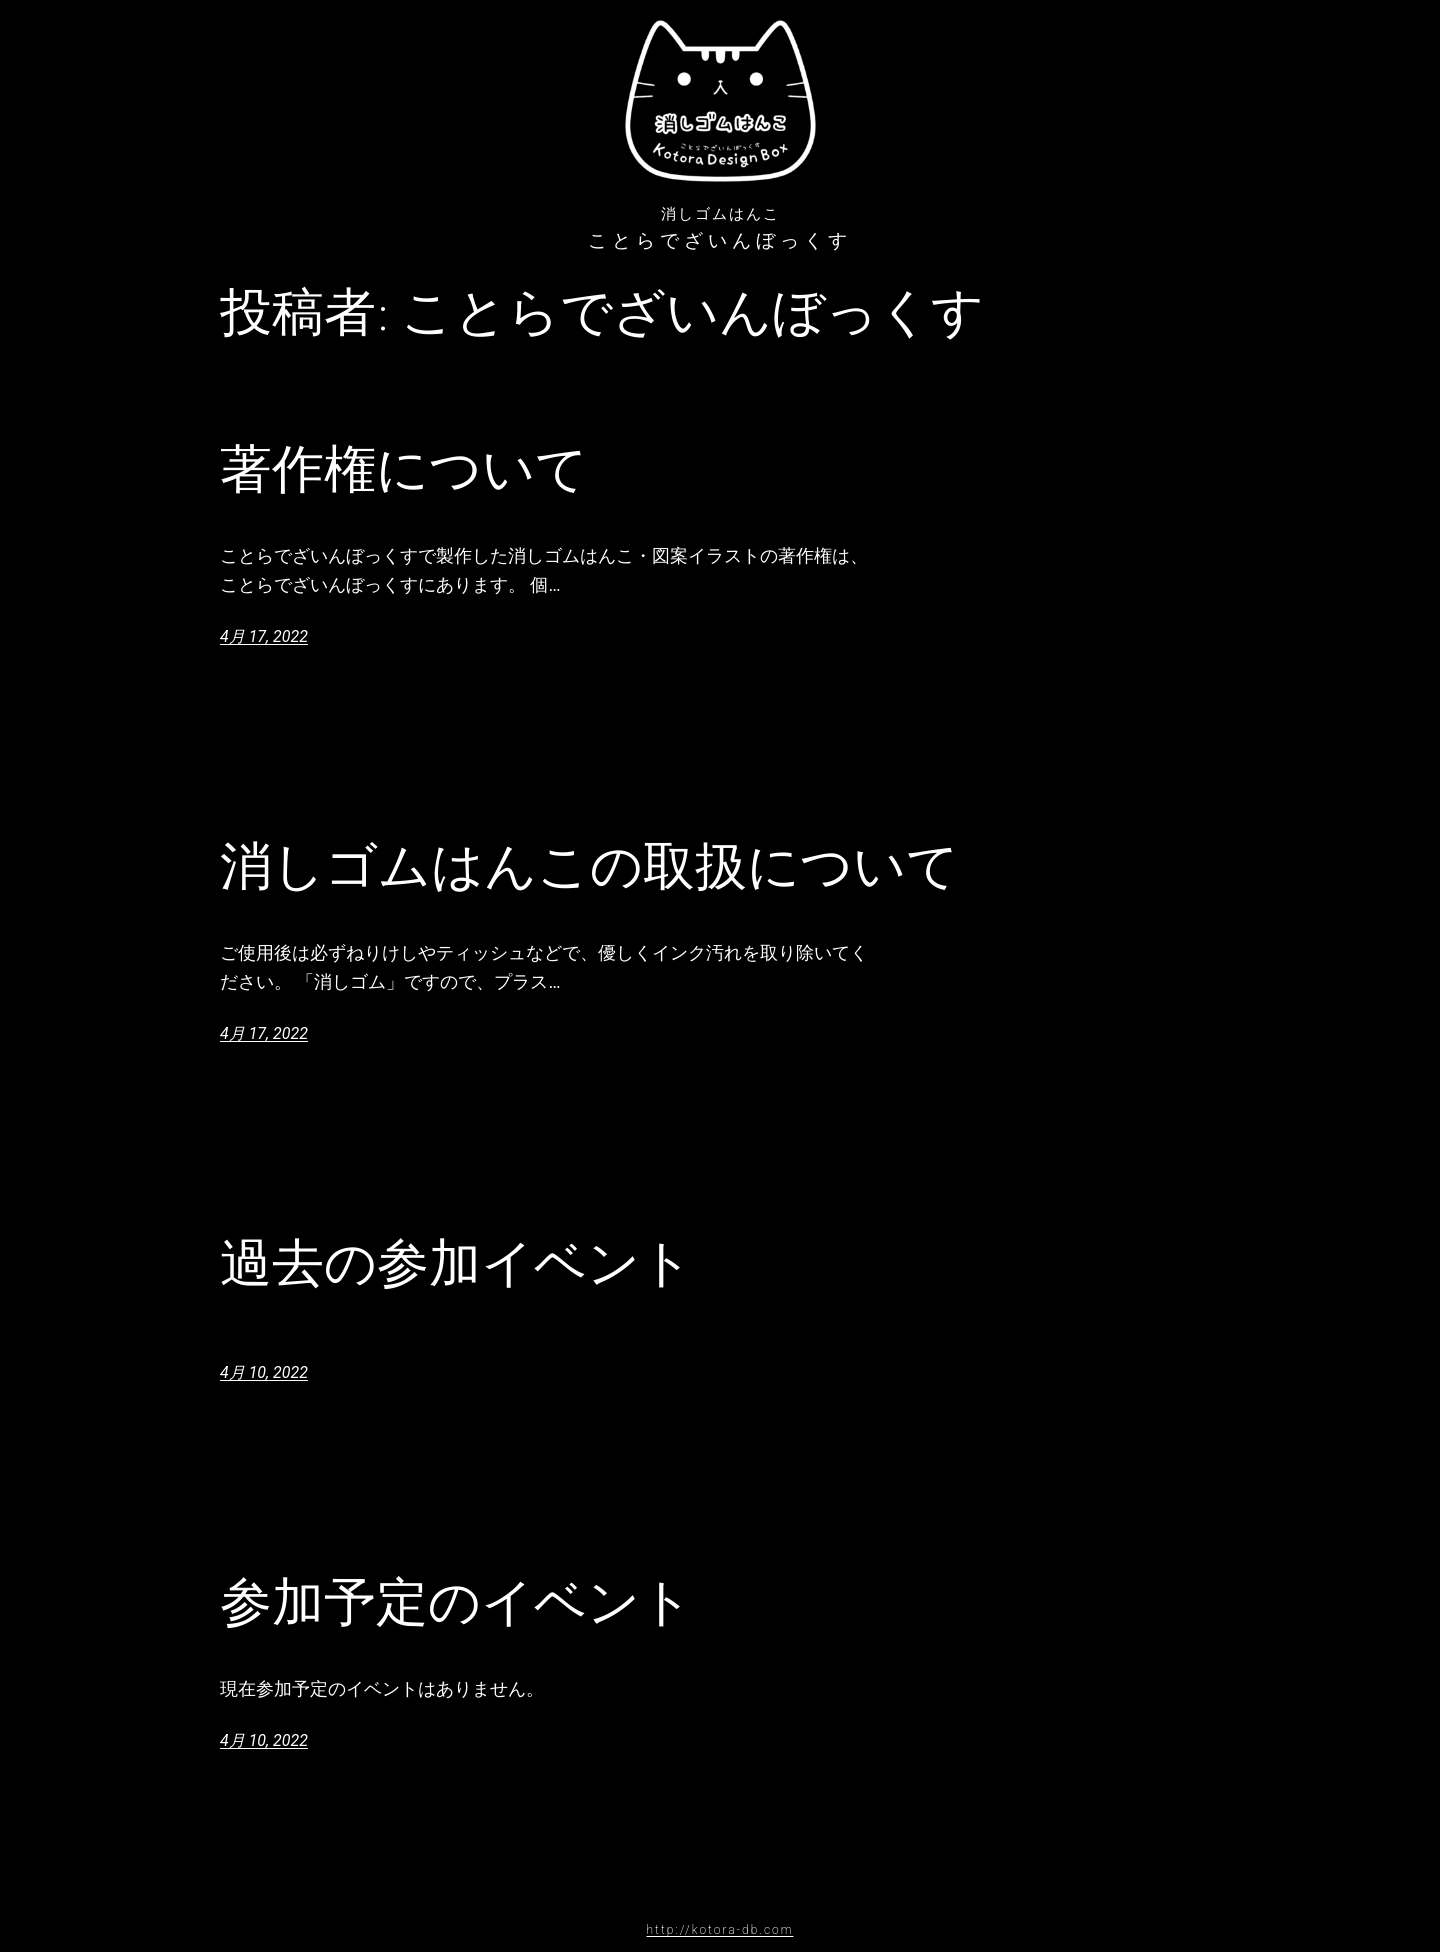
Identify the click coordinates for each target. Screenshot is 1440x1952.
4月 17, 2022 (264, 636)
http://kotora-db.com (720, 1930)
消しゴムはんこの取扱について (589, 866)
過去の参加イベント (456, 1263)
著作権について (404, 469)
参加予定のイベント (456, 1602)
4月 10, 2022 (264, 1372)
